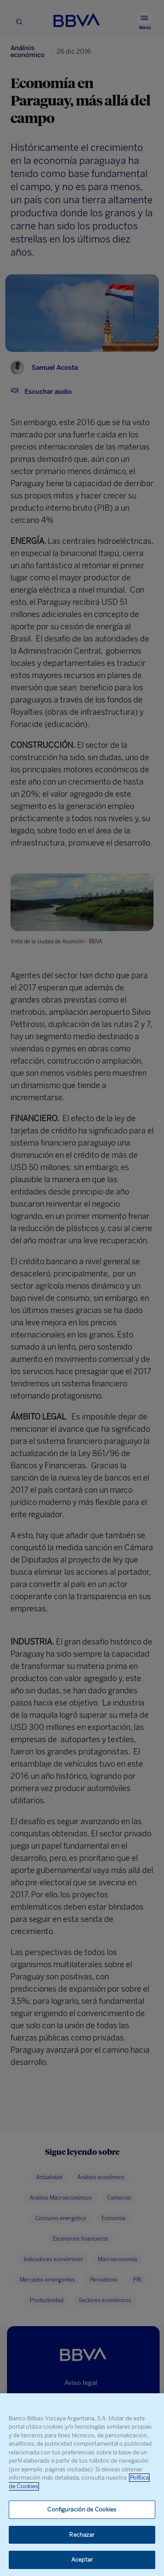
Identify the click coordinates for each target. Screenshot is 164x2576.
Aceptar (82, 2559)
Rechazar (81, 2535)
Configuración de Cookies (81, 2509)
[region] (82, 2484)
